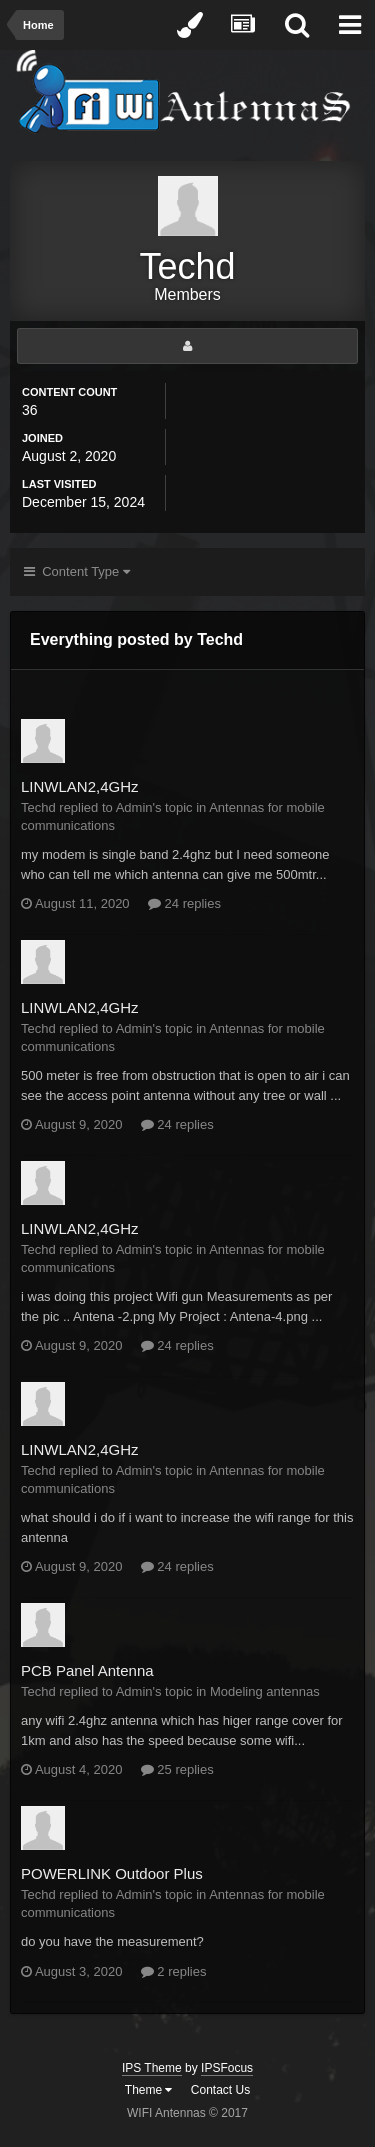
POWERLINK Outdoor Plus (112, 1873)
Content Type (77, 571)
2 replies (174, 1971)
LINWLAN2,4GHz (80, 786)
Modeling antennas (265, 1691)
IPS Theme (152, 2068)
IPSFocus (227, 2068)
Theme (149, 2090)
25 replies (177, 1769)
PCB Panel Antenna (87, 1670)
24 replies (184, 903)
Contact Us (220, 2090)
